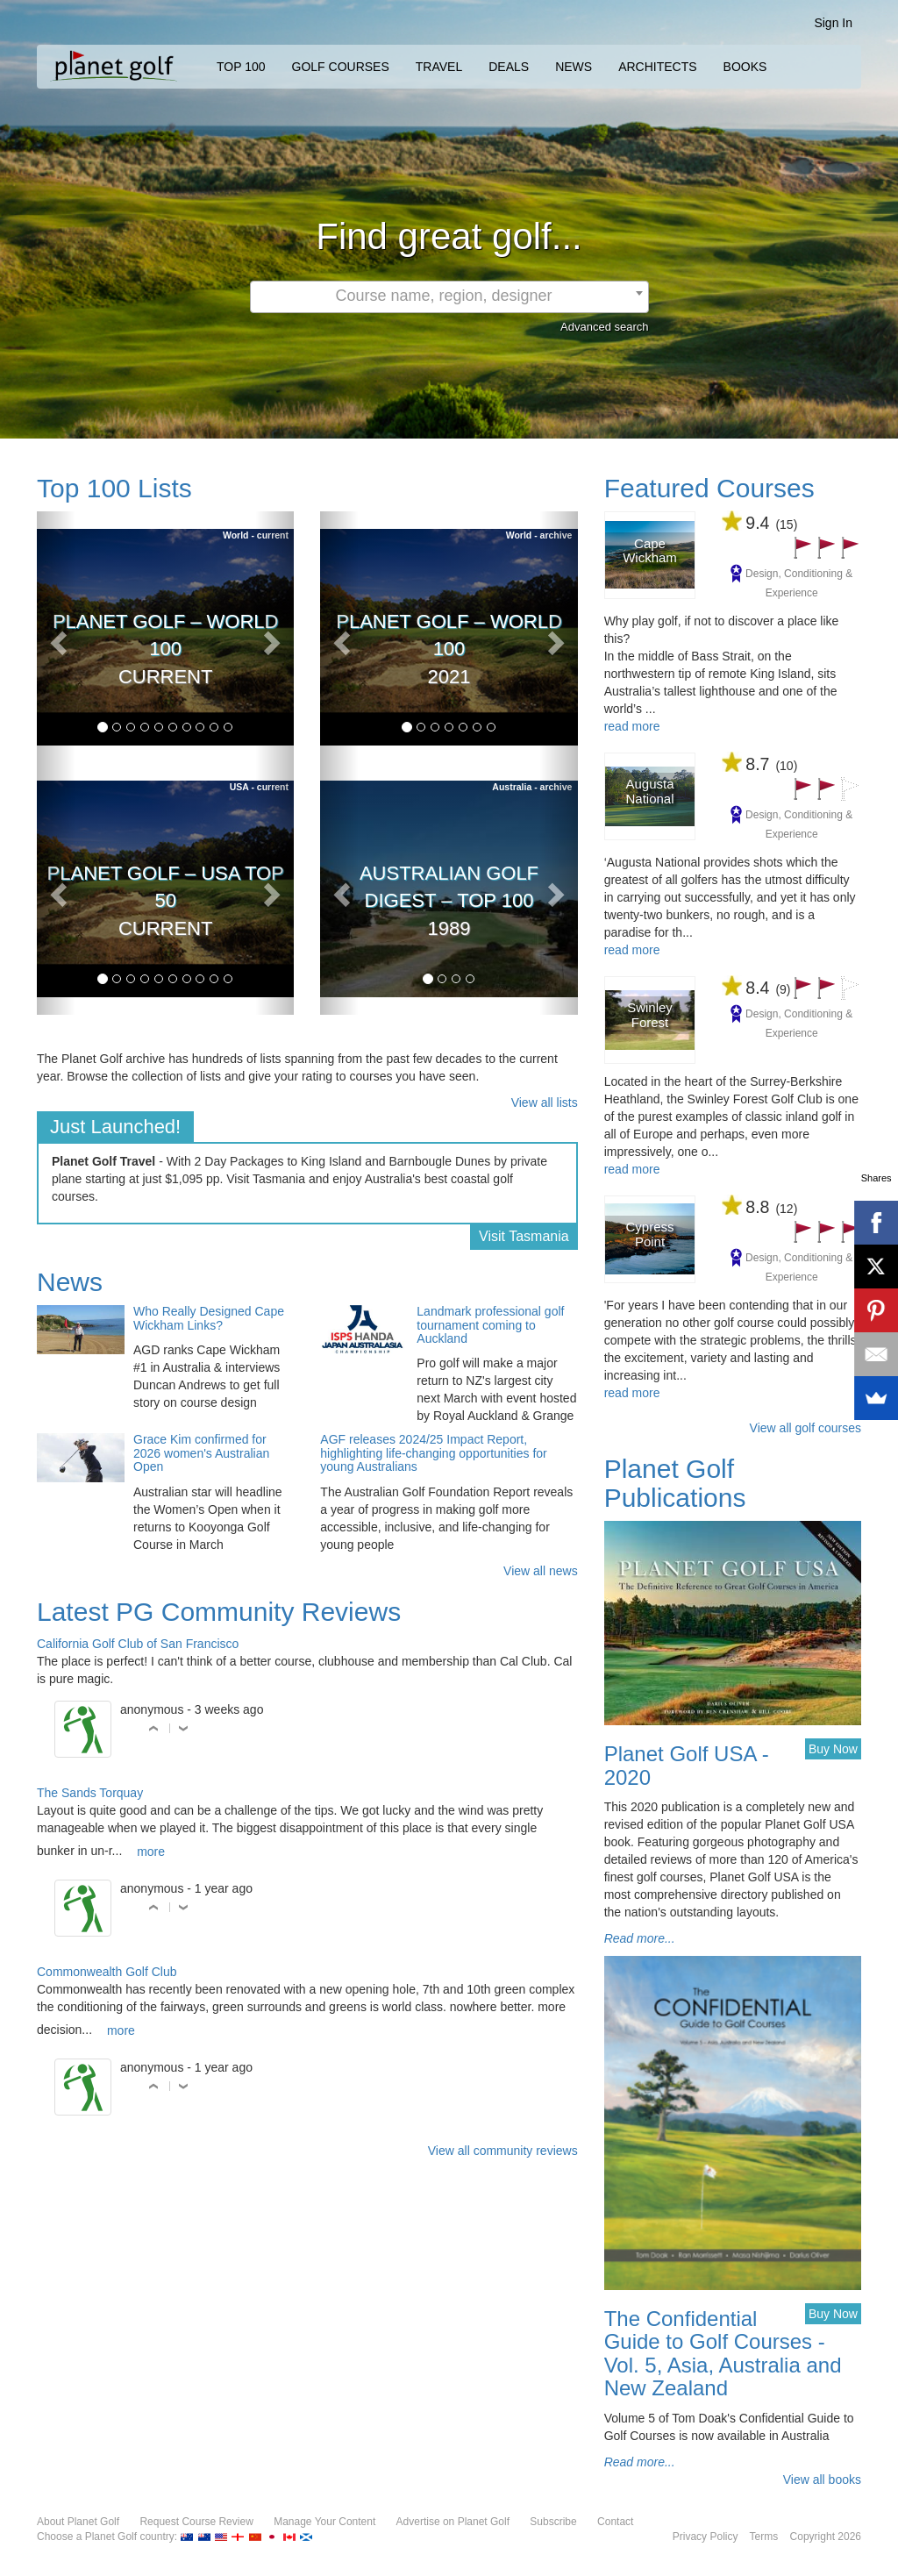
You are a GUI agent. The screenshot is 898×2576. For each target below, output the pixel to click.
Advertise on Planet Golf (453, 2521)
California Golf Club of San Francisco (138, 1644)
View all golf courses (805, 1428)
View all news (540, 1571)
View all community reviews (503, 2151)
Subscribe (553, 2521)
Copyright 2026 (825, 2536)
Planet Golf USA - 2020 (686, 1765)
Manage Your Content (324, 2521)
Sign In (833, 23)
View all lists (544, 1102)
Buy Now (833, 1749)
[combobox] (449, 297)
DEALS (508, 67)
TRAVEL (439, 67)
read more (632, 726)
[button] (56, 637)
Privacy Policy (705, 2536)
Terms (764, 2536)
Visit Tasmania (524, 1236)
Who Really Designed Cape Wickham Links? (208, 1318)
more (151, 1852)
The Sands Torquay (90, 1793)
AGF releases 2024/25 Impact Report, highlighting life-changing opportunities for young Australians (433, 1453)
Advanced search (604, 326)
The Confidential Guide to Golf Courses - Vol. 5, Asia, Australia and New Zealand (723, 2353)
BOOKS (745, 67)
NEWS (573, 67)
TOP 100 (241, 67)
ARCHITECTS (657, 67)
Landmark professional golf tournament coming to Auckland (490, 1325)
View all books (822, 2480)
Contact (615, 2521)
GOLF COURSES (340, 67)
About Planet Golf (78, 2521)
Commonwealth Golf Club (107, 1972)
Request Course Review (196, 2521)
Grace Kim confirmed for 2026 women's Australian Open (201, 1453)
